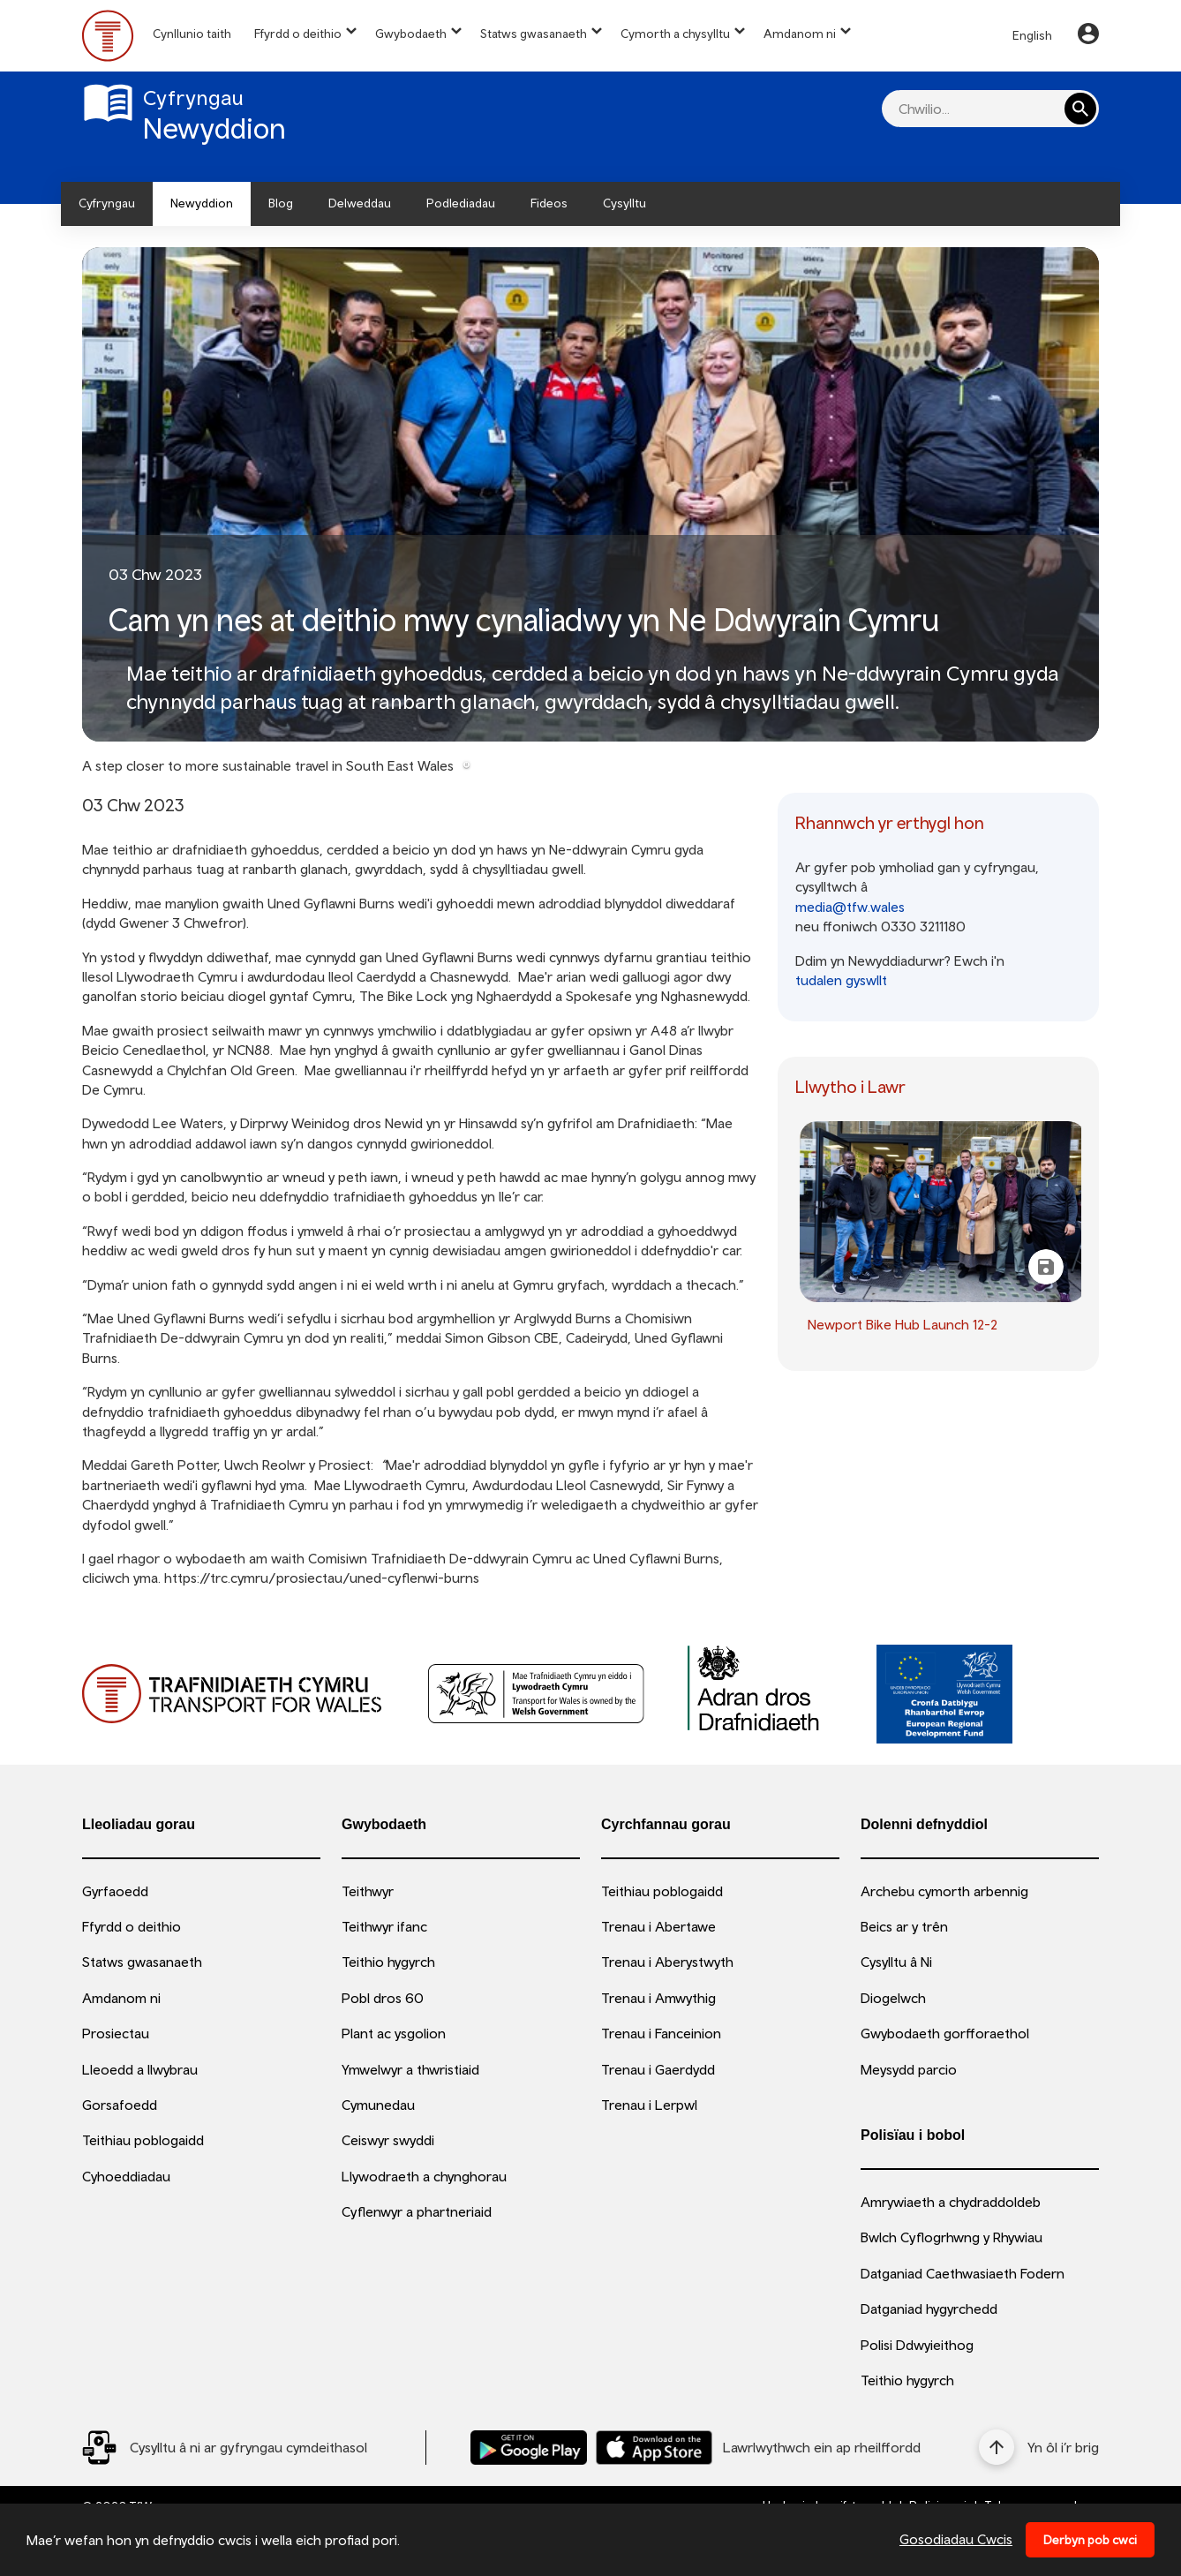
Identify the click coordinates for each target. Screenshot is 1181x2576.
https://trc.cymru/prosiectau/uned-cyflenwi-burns (321, 1578)
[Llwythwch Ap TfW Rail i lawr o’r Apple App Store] (654, 2447)
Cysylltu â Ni (896, 1962)
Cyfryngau (107, 203)
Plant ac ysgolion (394, 2033)
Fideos (549, 203)
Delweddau (359, 203)
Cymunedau (378, 2105)
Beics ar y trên (904, 1926)
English (1032, 35)
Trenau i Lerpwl (649, 2105)
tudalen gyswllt (841, 980)
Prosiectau (115, 2033)
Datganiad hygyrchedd (929, 2308)
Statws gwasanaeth (533, 33)
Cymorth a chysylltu (675, 33)
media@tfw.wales (850, 907)
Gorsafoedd (119, 2105)
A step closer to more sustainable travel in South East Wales (268, 765)
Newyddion (201, 203)
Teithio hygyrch (388, 1962)
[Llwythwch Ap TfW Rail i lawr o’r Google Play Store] (528, 2447)
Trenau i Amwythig (658, 1998)
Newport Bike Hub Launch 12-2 (902, 1324)
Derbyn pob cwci (1090, 2540)
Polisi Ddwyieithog (917, 2345)
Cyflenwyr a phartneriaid (417, 2211)
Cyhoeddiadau (126, 2176)
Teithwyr (368, 1891)
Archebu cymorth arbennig (944, 1891)
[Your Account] (1088, 36)
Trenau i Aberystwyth (667, 1962)
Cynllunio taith (192, 33)
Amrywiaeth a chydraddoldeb (951, 2202)
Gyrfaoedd (115, 1891)
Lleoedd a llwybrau (140, 2069)
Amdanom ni (800, 33)
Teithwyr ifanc (384, 1926)
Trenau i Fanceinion (661, 2033)
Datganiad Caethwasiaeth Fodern (962, 2273)
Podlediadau (460, 203)
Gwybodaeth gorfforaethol (945, 2033)
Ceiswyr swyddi (388, 2140)
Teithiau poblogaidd (143, 2140)
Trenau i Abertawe (658, 1926)
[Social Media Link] (224, 2447)
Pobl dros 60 (383, 1998)
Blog (280, 203)
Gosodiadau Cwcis (955, 2539)
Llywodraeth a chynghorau (424, 2176)
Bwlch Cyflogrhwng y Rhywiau (951, 2237)
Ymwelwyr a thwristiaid (410, 2069)
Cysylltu (624, 203)
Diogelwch (893, 1998)
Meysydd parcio (909, 2069)
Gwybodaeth (411, 33)
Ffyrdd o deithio (298, 33)
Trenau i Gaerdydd (658, 2069)
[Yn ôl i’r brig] (1039, 2447)
